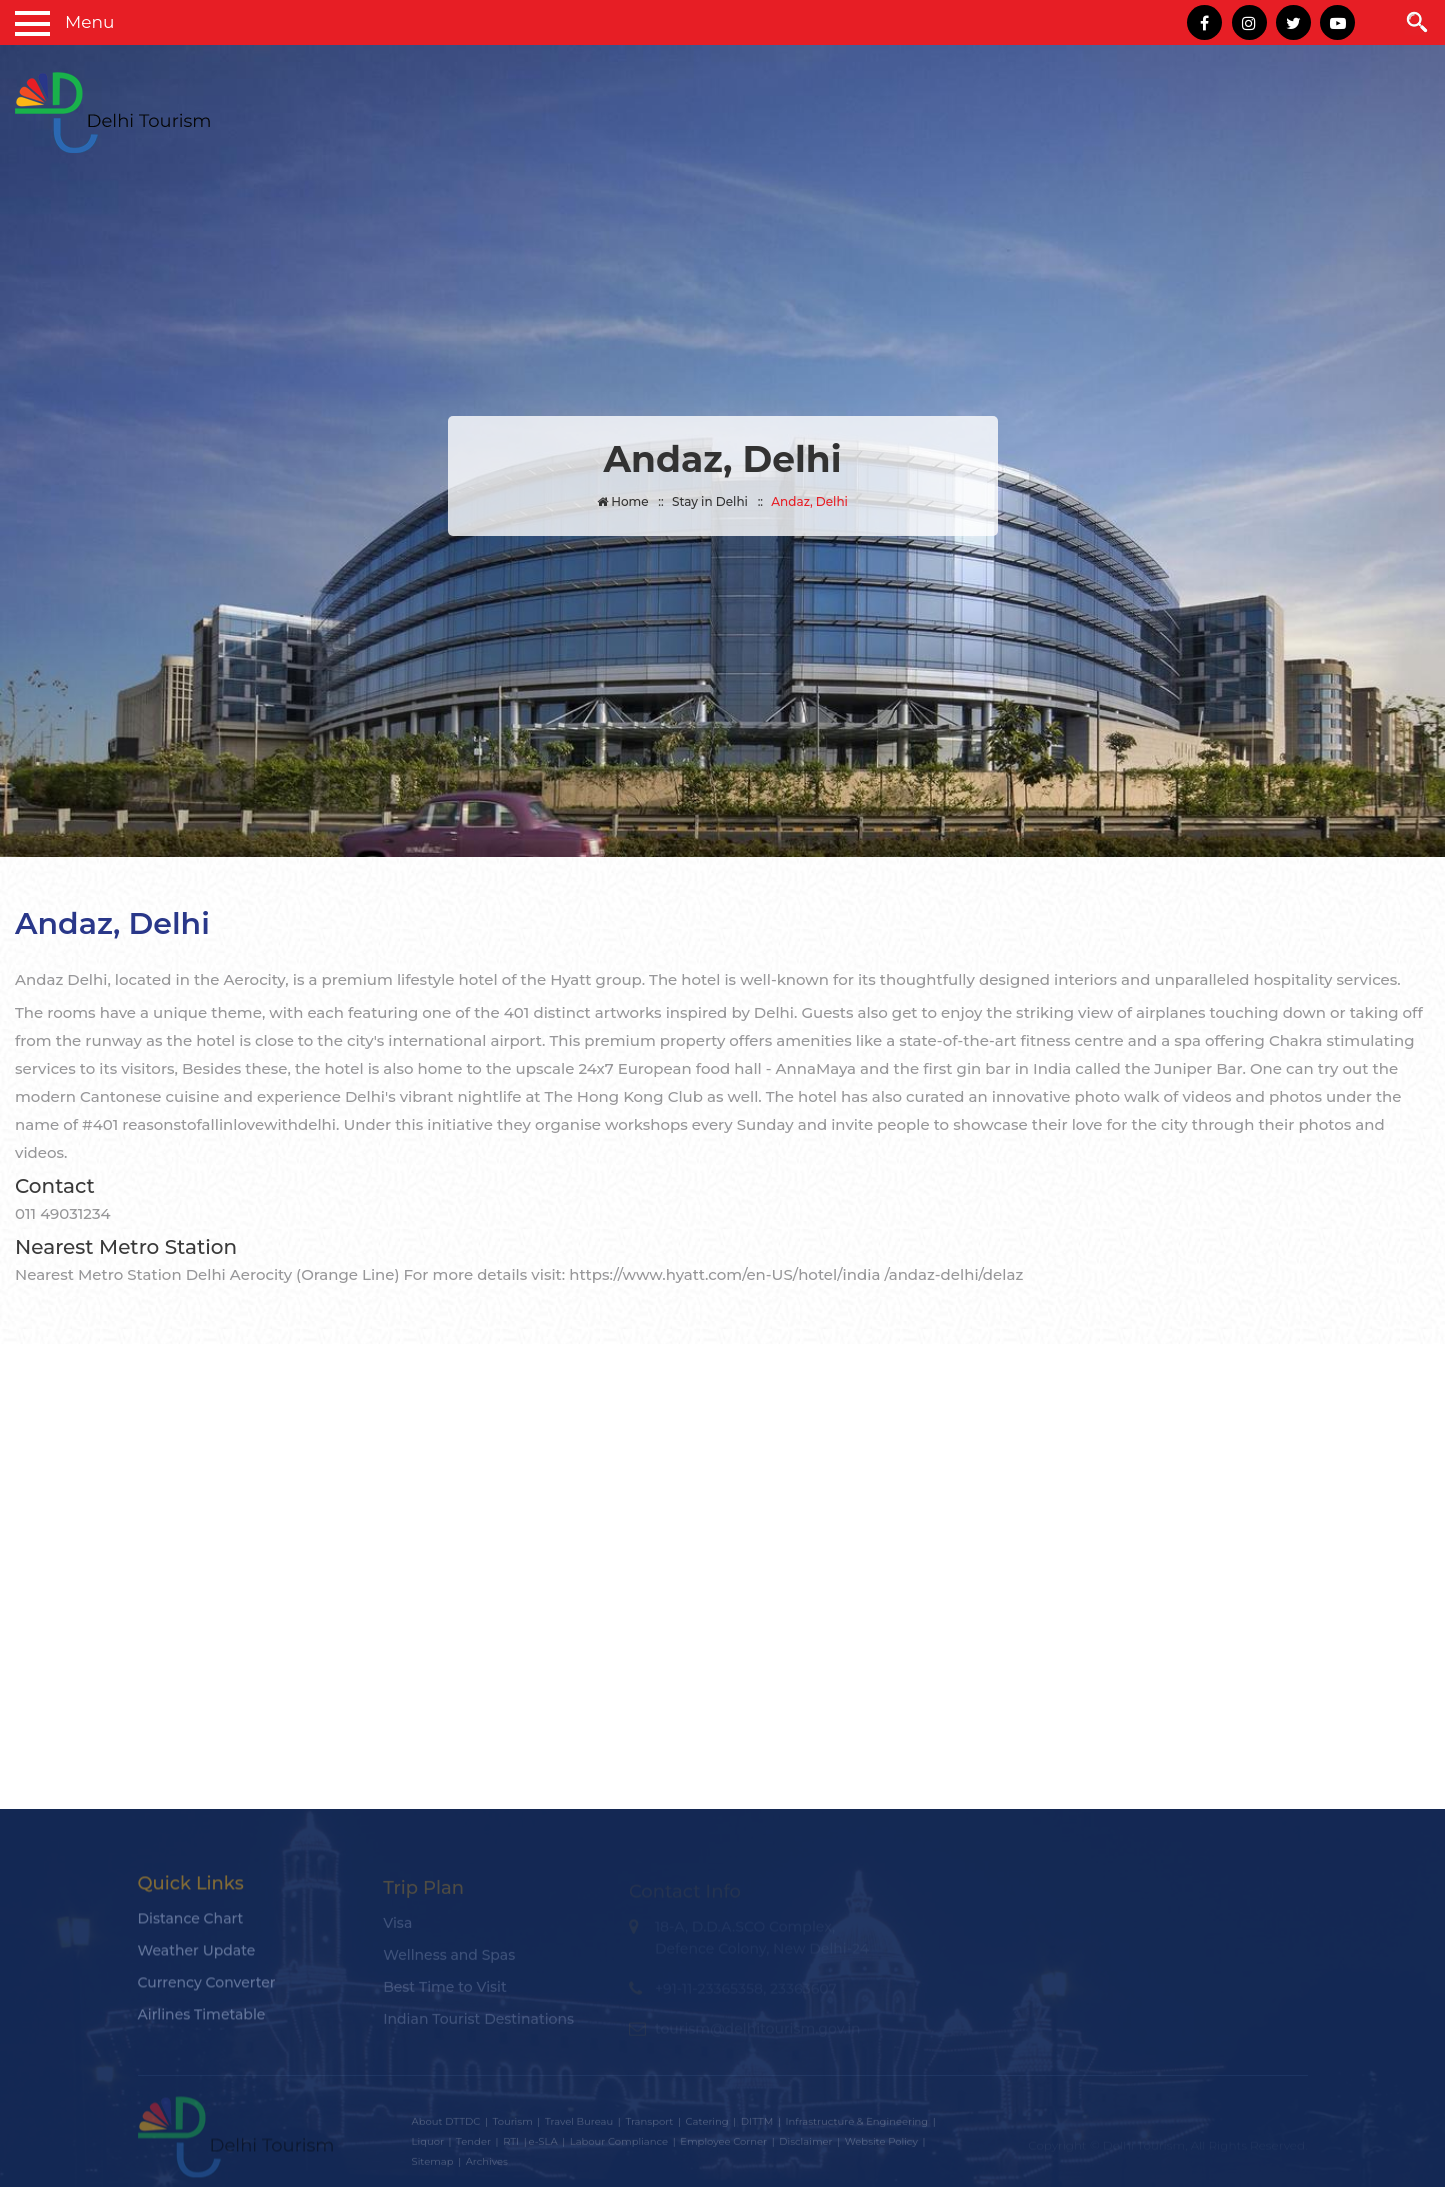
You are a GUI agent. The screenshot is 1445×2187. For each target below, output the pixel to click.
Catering (707, 2125)
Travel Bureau (579, 2125)
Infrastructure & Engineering (856, 2125)
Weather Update (197, 1957)
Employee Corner (723, 2145)
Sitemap (433, 2165)
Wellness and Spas (449, 1960)
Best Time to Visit (445, 1992)
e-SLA (543, 2145)
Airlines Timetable (202, 2021)
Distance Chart (191, 1925)
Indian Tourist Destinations (478, 2024)
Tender (473, 2145)
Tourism (512, 2125)
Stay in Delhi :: (717, 501)
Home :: (630, 501)
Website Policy (881, 2145)
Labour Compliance (619, 2145)
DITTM (757, 2125)
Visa (397, 1928)
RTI (511, 2145)
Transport (649, 2125)
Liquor (428, 2145)
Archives (487, 2165)
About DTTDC (446, 2125)
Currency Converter (207, 1989)
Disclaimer (805, 2145)
